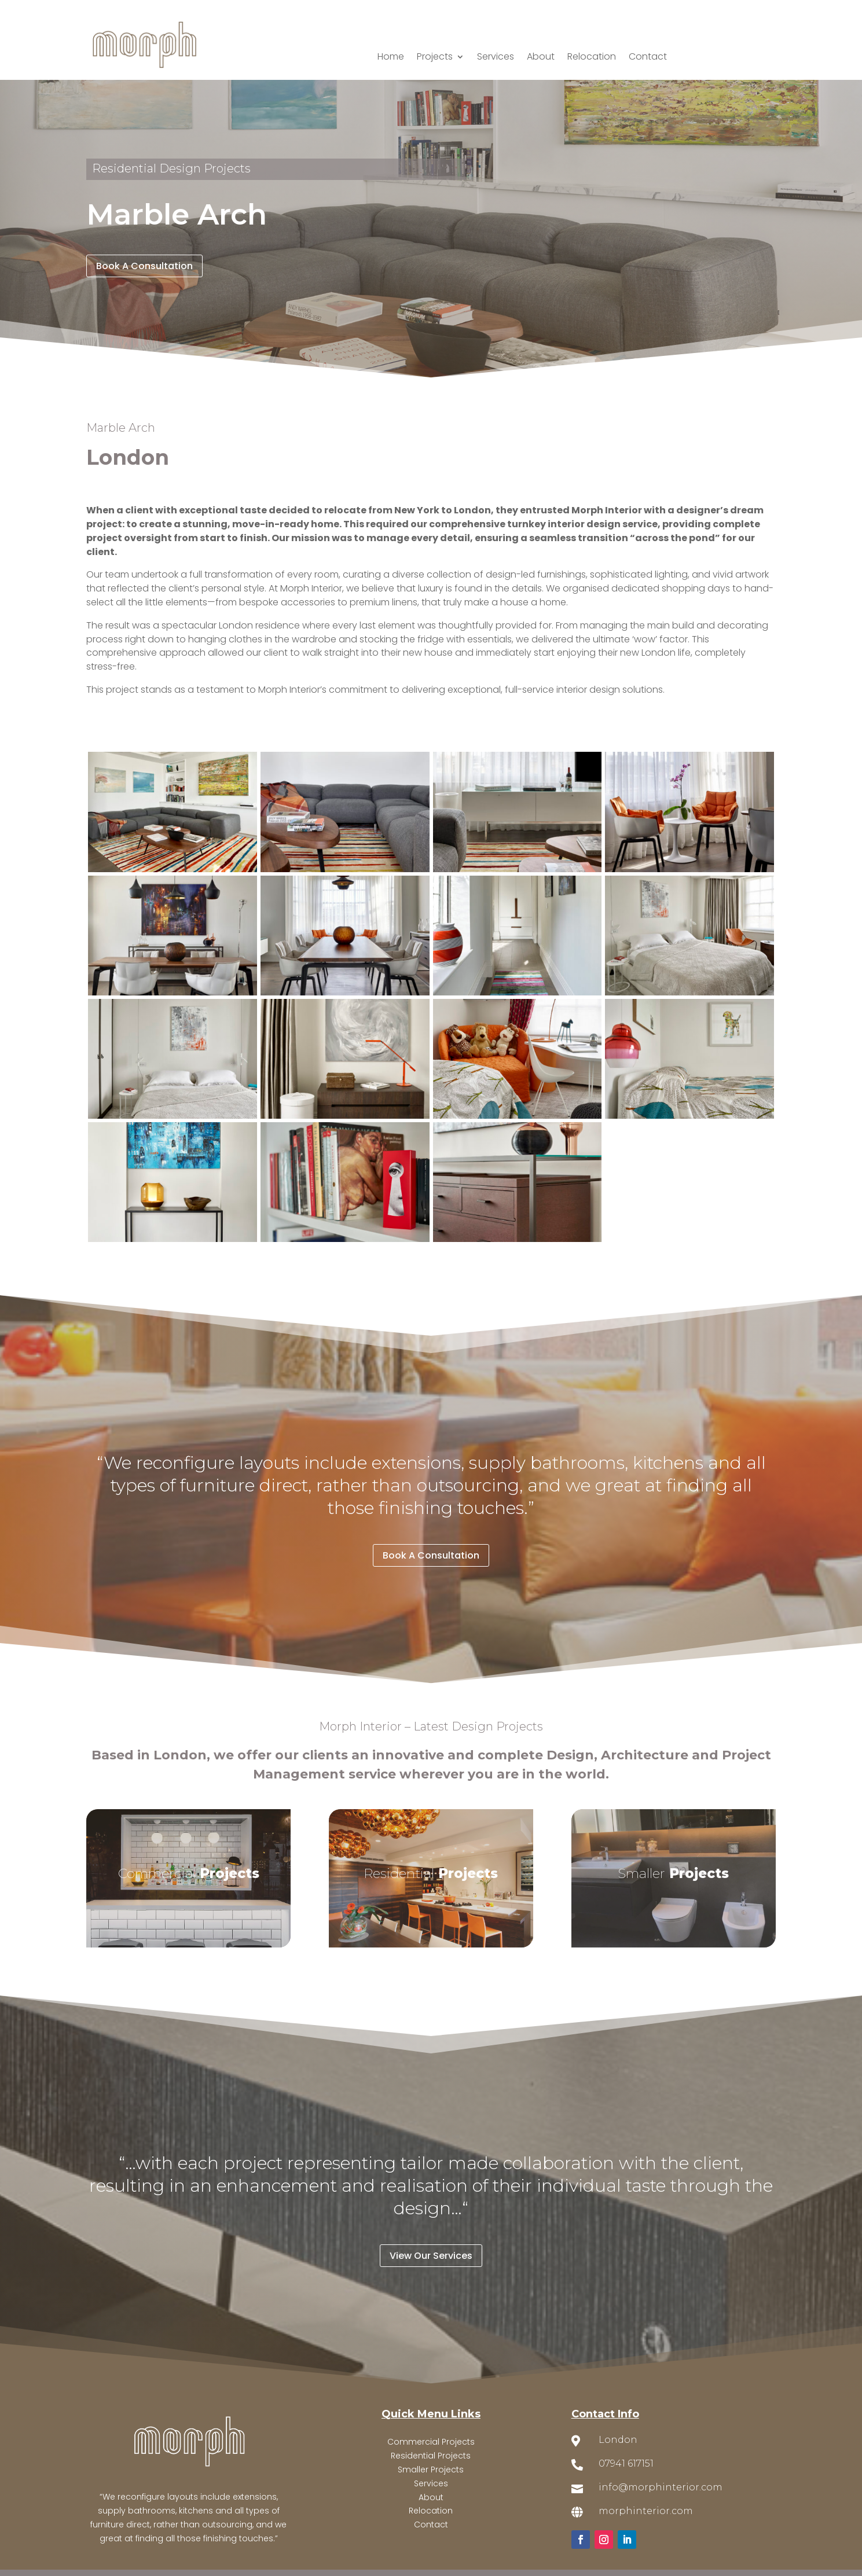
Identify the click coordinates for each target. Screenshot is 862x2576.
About (541, 58)
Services (495, 58)
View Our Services (431, 2255)
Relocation (591, 58)
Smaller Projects (431, 2469)
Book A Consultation (144, 266)
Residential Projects (431, 2455)
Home (390, 58)
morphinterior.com (646, 2510)
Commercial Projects (431, 2442)
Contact (648, 58)
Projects (435, 58)
